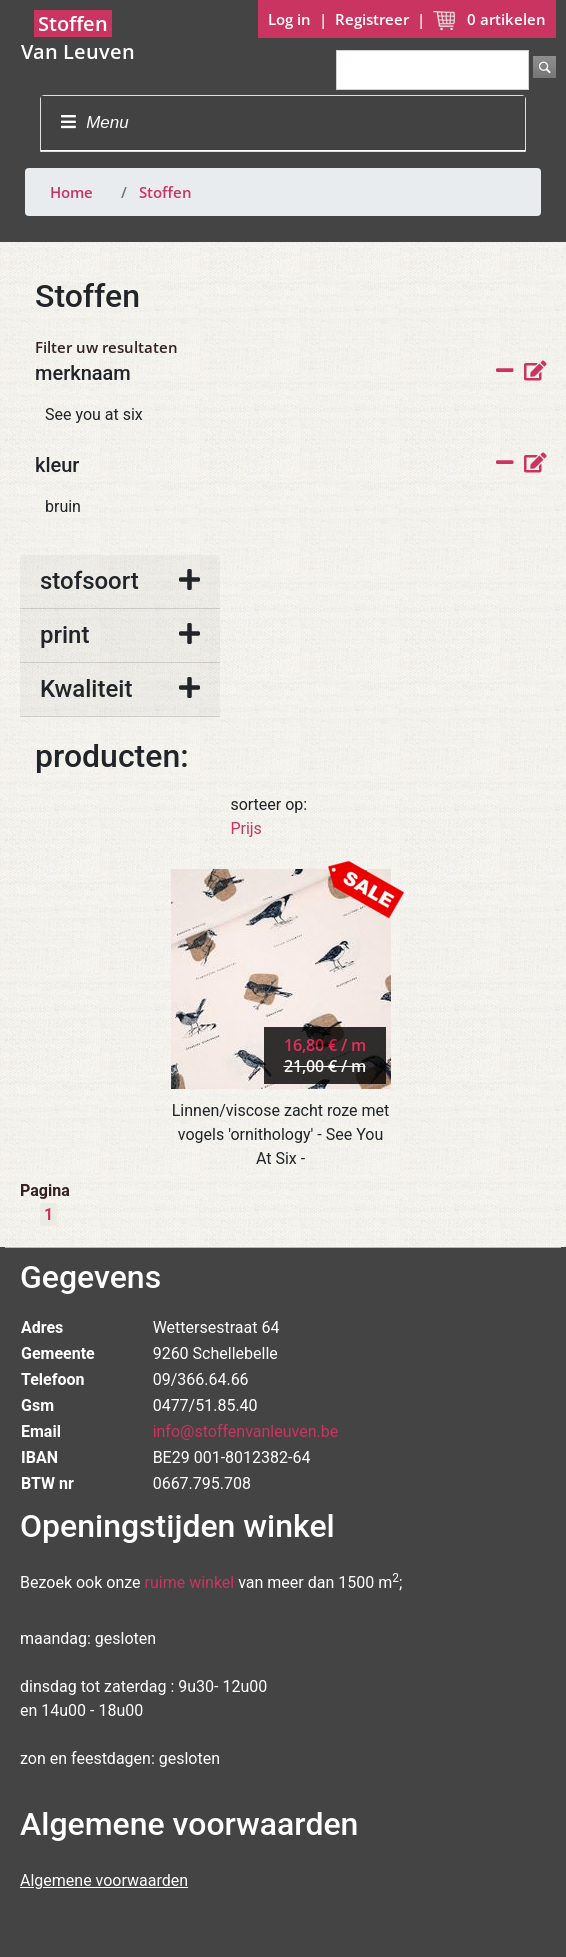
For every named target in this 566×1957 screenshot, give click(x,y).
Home (71, 192)
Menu (94, 122)
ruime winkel (190, 1582)
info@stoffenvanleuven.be (246, 1431)
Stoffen (165, 192)
